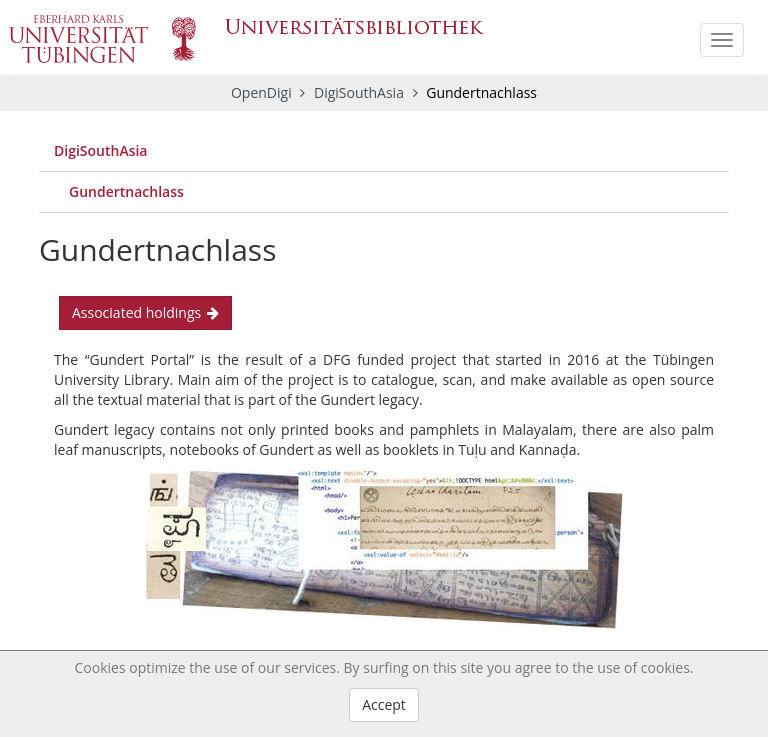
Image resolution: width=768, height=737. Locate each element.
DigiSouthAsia (361, 92)
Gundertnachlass (126, 191)
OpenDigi (261, 92)
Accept (384, 704)
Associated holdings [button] (145, 312)
